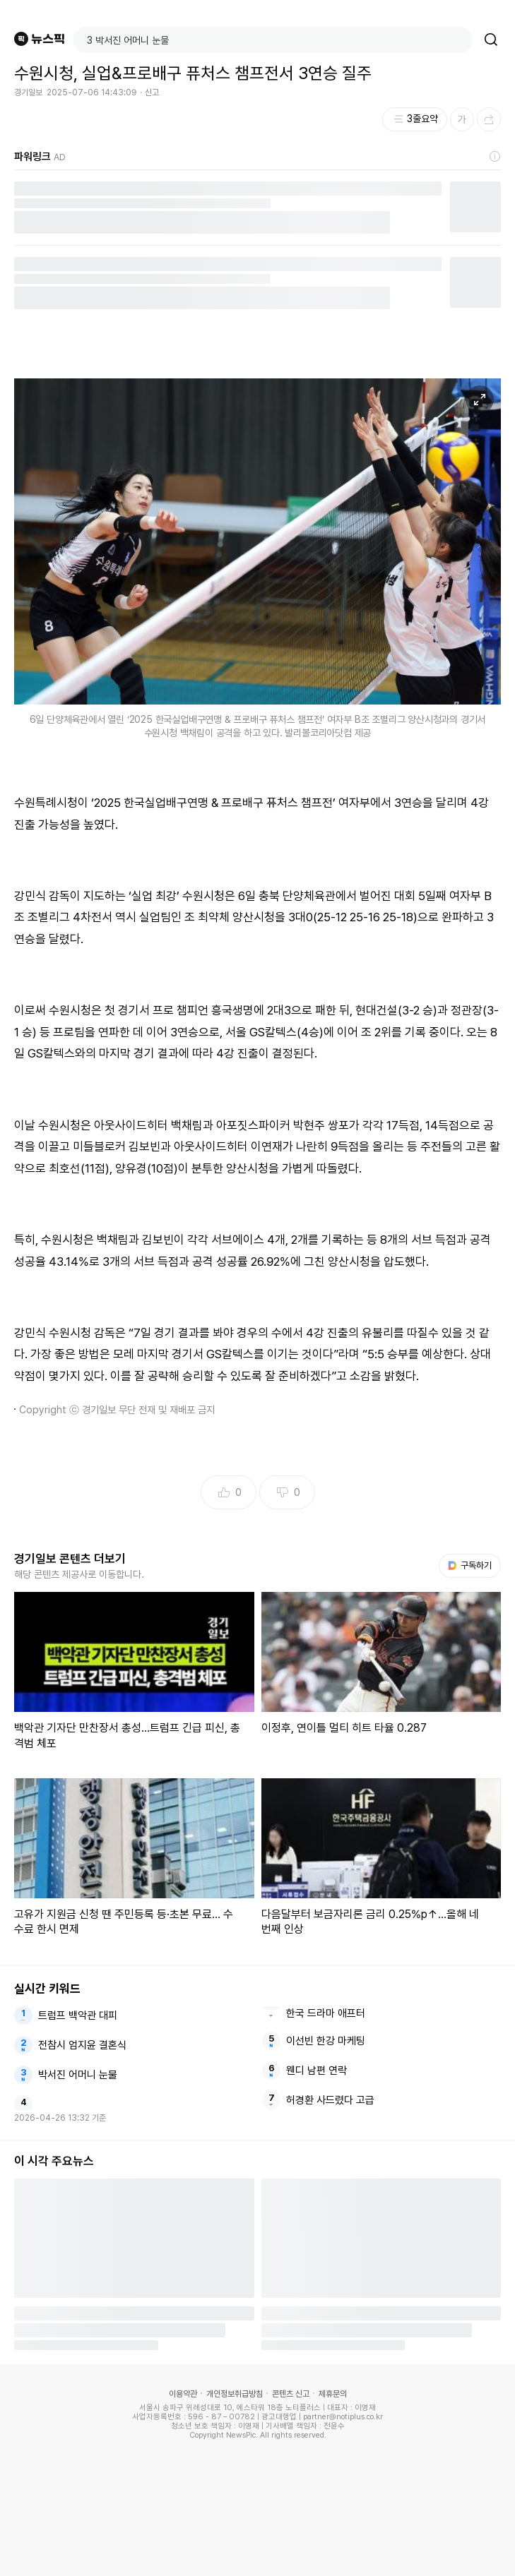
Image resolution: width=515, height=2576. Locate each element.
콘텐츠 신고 (290, 2394)
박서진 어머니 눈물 (77, 2074)
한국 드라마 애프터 (325, 2013)
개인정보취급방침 (234, 2394)
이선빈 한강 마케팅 (325, 2041)
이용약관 (183, 2394)
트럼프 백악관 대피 (77, 2015)
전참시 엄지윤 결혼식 (82, 2045)
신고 (152, 92)
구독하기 (470, 1565)
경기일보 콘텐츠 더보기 (70, 1559)
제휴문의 (333, 2394)
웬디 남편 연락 (316, 2070)
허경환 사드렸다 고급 (330, 2100)
